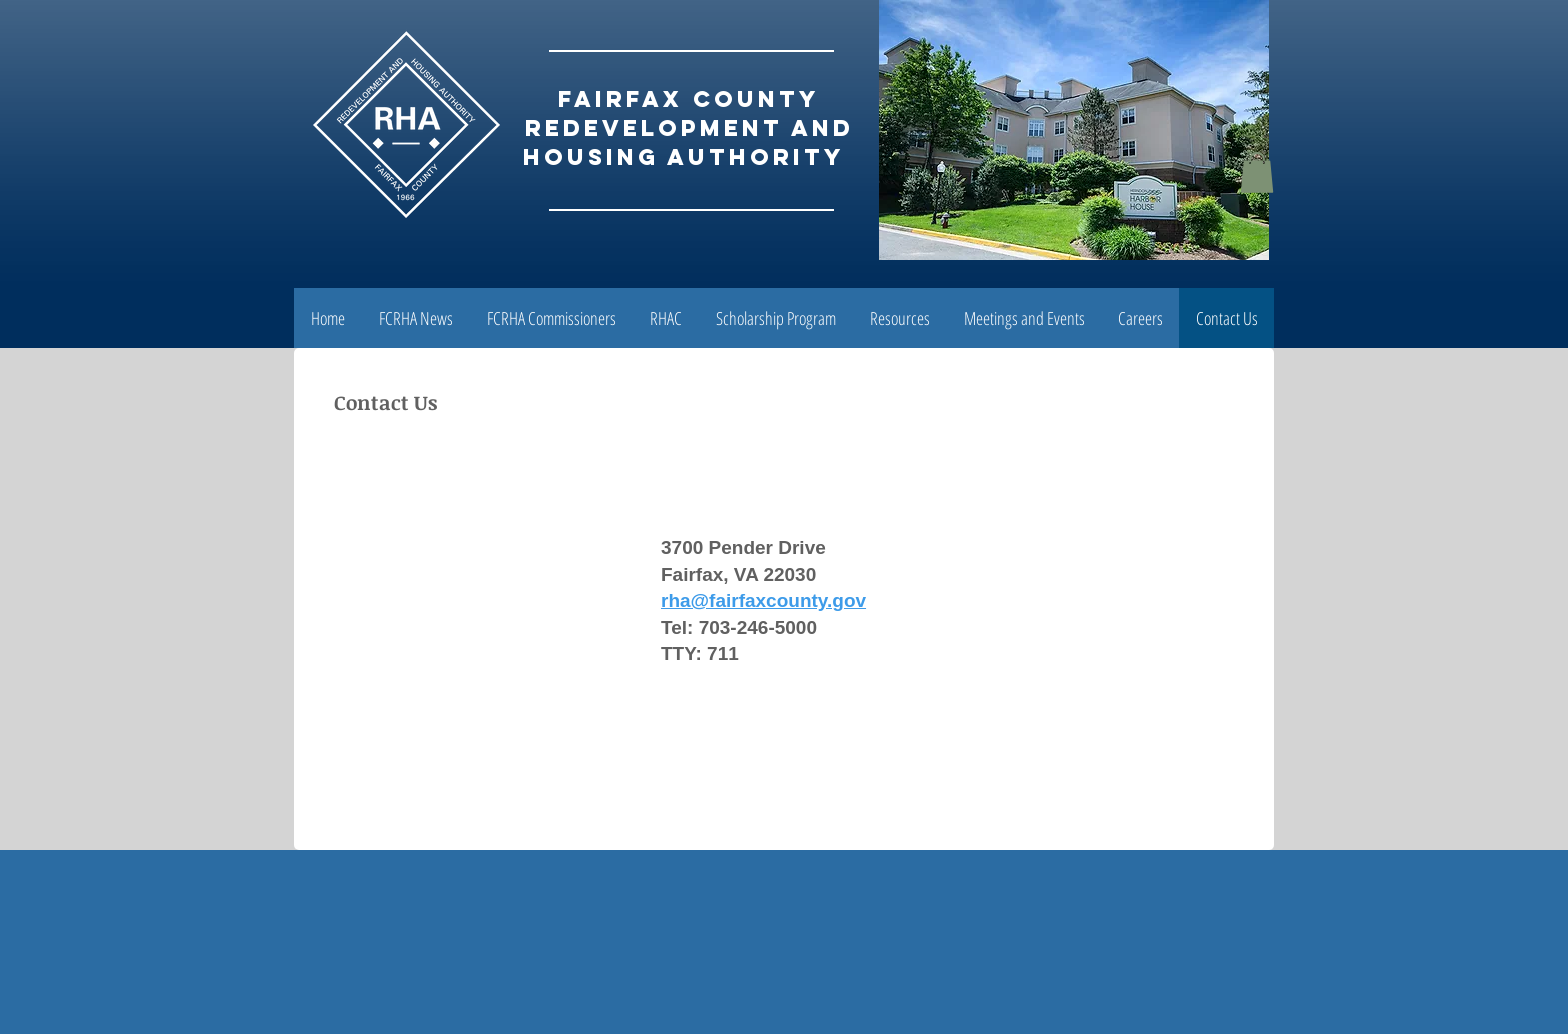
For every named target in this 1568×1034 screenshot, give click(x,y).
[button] (1257, 172)
